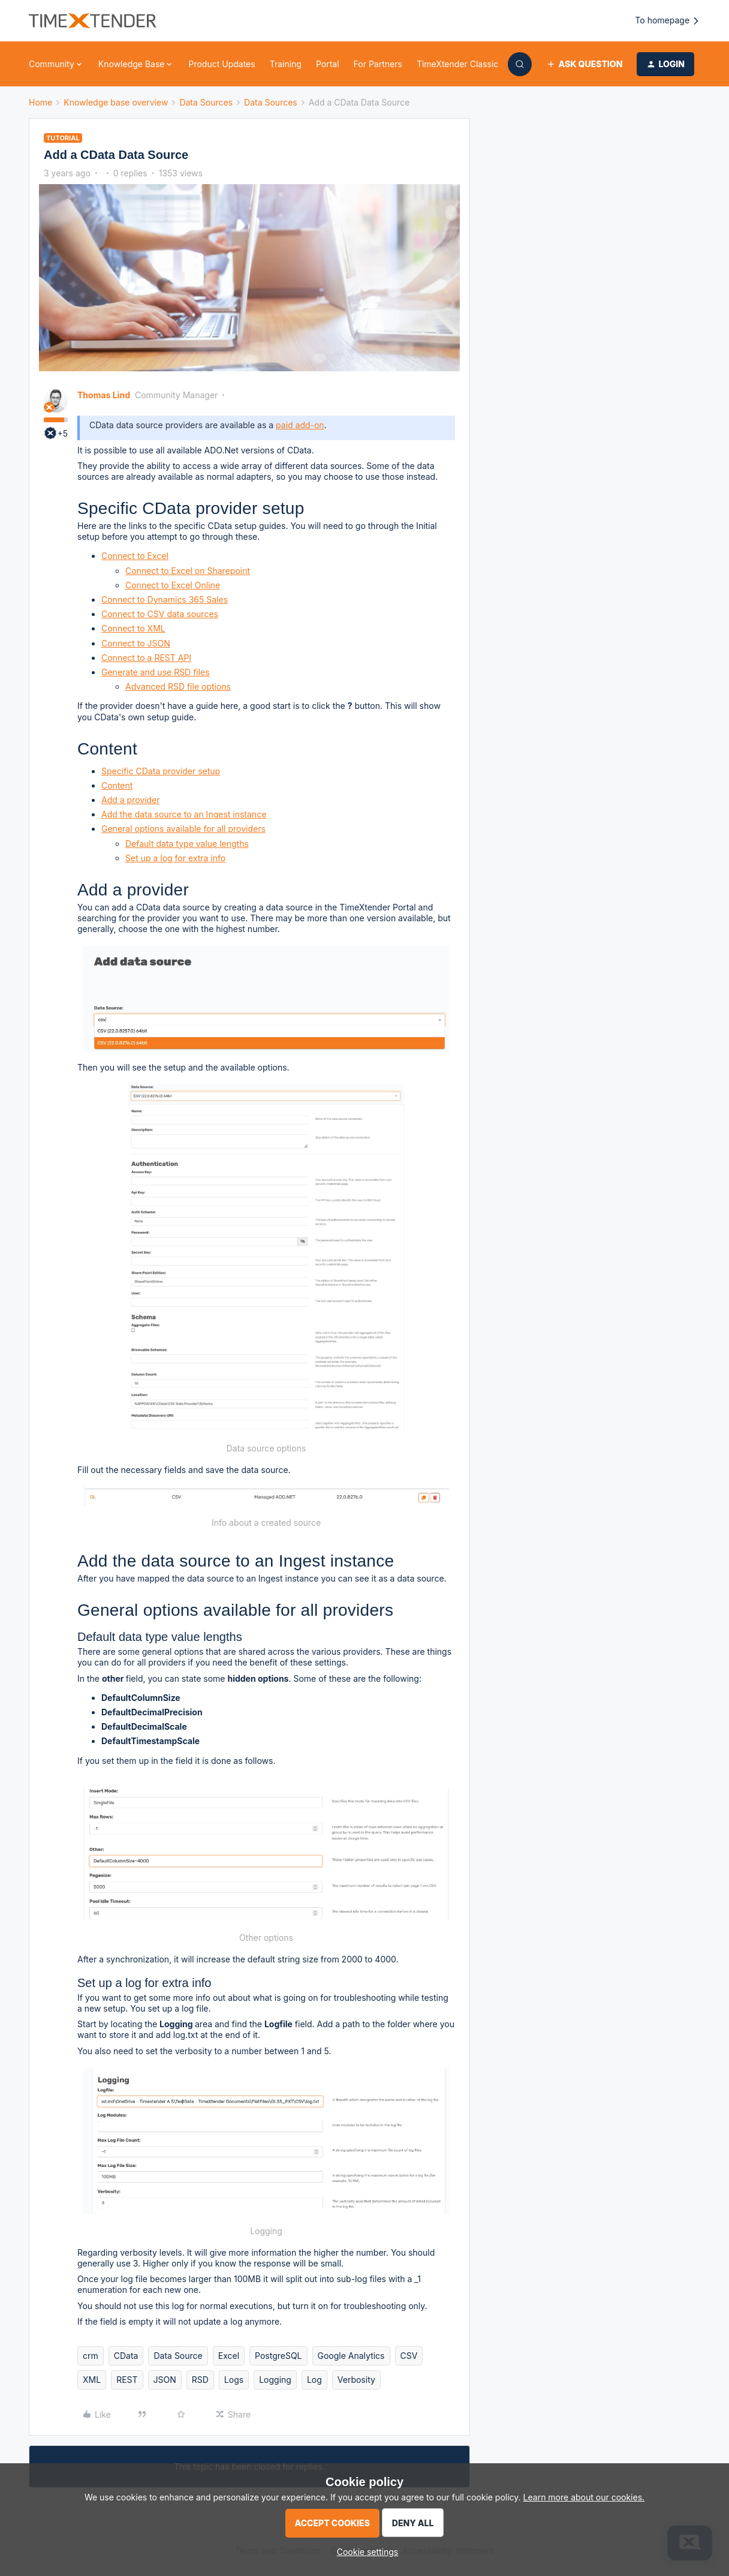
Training (286, 64)
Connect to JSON (135, 643)
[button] (584, 64)
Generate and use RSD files (155, 672)
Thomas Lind (103, 395)
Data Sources (206, 102)
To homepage (667, 21)
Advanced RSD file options (178, 686)
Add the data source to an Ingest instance (183, 814)
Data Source (177, 2355)
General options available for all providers (183, 828)
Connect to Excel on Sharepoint (187, 571)
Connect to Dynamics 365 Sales (164, 599)
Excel (228, 2355)
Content (116, 785)
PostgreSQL (278, 2355)
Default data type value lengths (187, 843)
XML (92, 2379)
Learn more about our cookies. (584, 2497)
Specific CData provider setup (160, 771)
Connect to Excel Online (172, 585)
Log (314, 2379)
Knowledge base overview (116, 102)
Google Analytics (351, 2355)
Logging (275, 2379)
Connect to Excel (134, 556)
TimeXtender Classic (457, 64)
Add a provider (130, 800)
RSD (200, 2379)
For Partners (378, 64)
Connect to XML (133, 628)
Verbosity (356, 2379)
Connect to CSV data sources (159, 614)
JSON (164, 2379)
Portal (327, 64)
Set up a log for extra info (175, 858)
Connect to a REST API (146, 658)
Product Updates (221, 64)
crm (90, 2355)
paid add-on (300, 425)
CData (126, 2355)
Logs (233, 2379)
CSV (409, 2355)
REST (126, 2379)
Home (40, 102)
